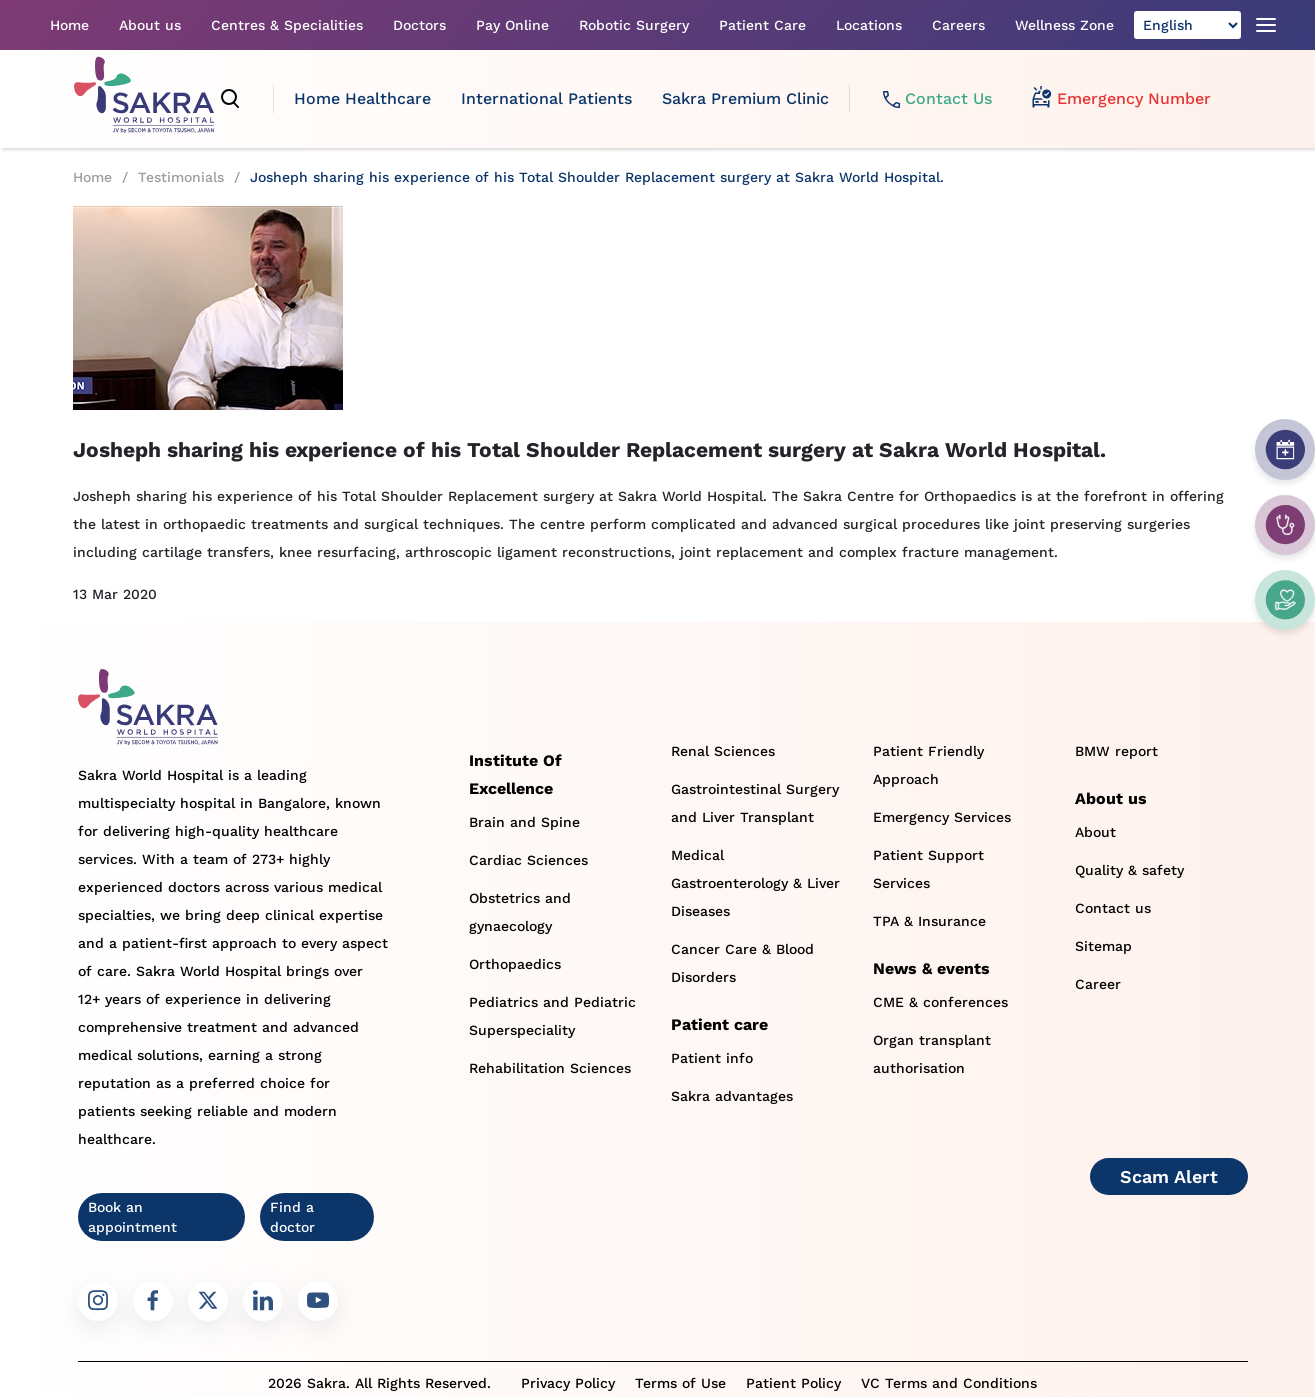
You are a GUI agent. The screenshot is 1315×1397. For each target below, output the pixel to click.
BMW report (1116, 751)
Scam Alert (1169, 1176)
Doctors (419, 25)
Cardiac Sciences (528, 860)
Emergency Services (942, 817)
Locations (869, 25)
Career (1098, 984)
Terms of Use (680, 1383)
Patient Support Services (928, 869)
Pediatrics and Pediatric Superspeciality (552, 1016)
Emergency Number (1121, 98)
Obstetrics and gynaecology (520, 912)
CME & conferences (940, 1002)
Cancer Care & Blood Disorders (742, 963)
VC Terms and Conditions (949, 1383)
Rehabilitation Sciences (550, 1068)
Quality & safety (1129, 870)
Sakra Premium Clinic (745, 98)
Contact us (1113, 908)
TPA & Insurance (929, 921)
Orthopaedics (515, 964)
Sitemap (1103, 946)
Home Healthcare (362, 98)
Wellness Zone (1064, 25)
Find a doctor (292, 1217)
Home (69, 25)
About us (150, 25)
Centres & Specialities (287, 25)
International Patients (546, 98)
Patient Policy (793, 1383)
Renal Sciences (723, 751)
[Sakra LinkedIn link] (263, 1301)
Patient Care (762, 25)
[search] (231, 99)
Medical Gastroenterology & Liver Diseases (755, 883)
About (1095, 832)
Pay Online (512, 25)
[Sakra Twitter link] (208, 1301)
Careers (958, 25)
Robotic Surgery (634, 25)
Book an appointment (132, 1217)
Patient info (712, 1058)
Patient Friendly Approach (928, 765)
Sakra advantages (732, 1096)
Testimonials (181, 177)
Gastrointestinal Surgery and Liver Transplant (755, 803)
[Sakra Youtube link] (318, 1301)
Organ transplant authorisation (932, 1054)
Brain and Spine (524, 822)
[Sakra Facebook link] (153, 1301)
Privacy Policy (568, 1383)
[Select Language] (1187, 25)
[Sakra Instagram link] (98, 1301)
